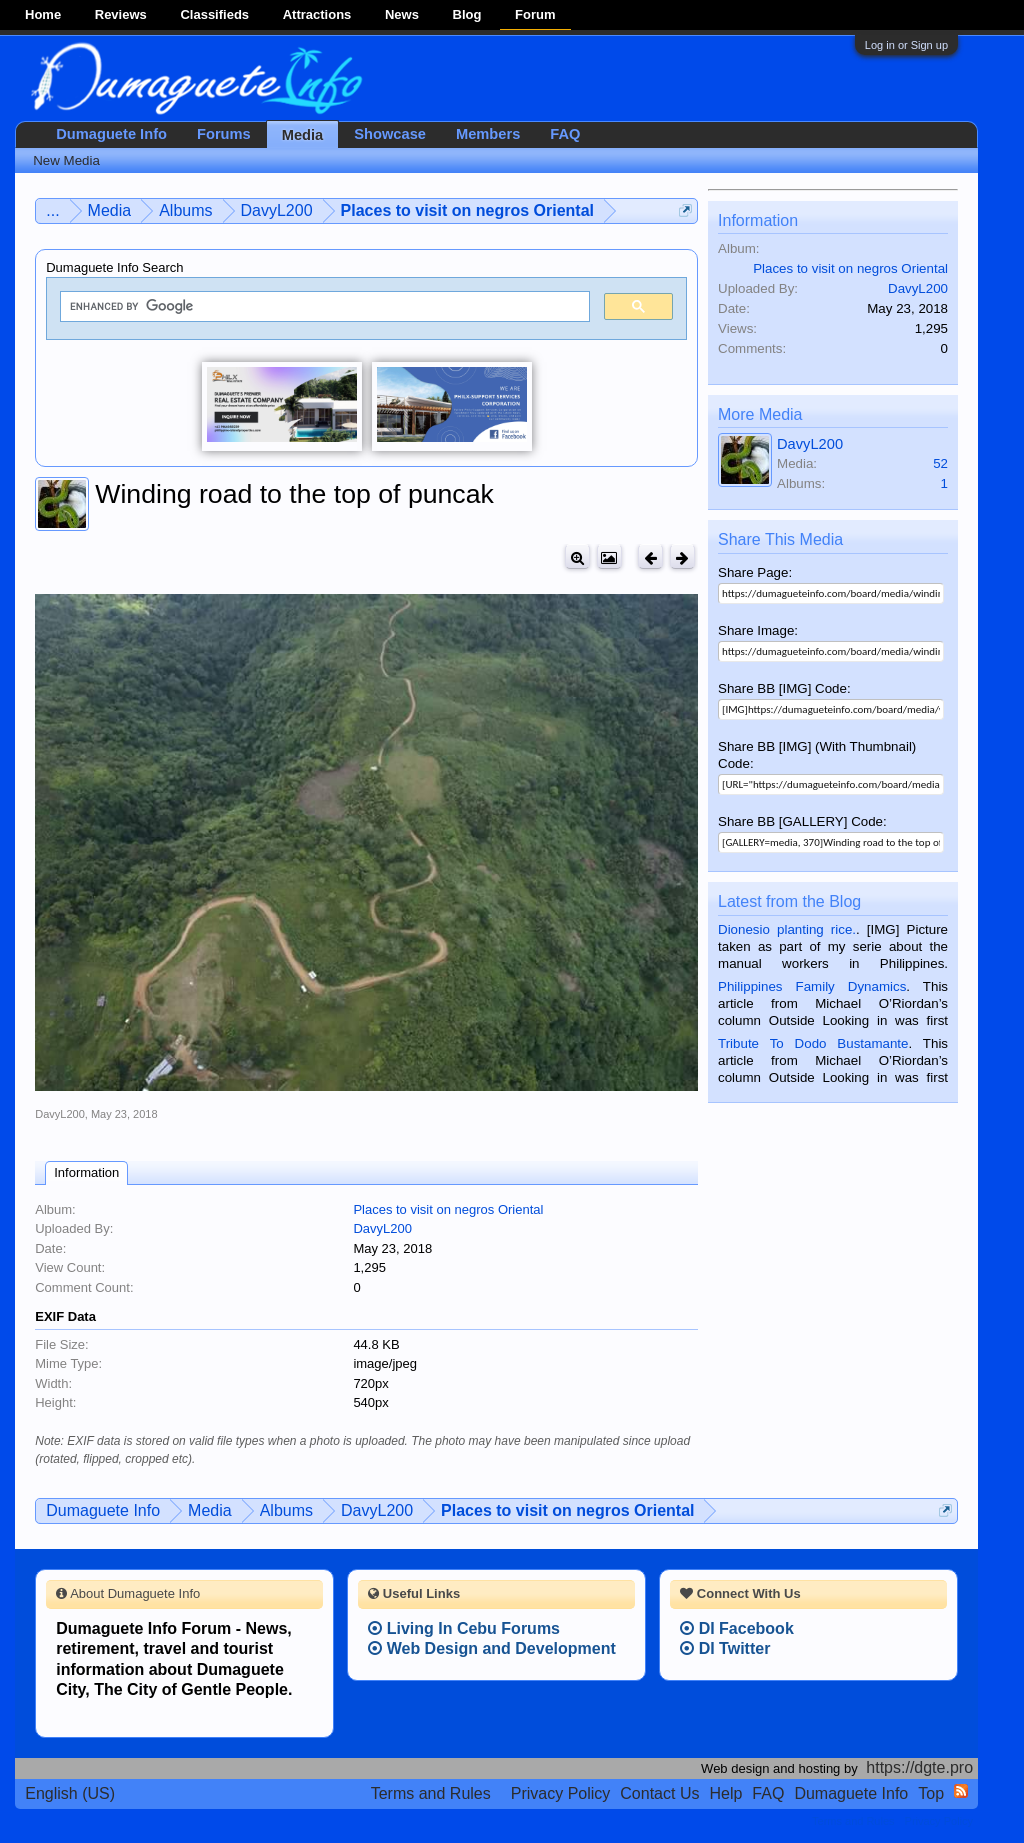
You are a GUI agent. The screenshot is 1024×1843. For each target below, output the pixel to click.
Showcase (390, 134)
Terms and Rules (431, 1793)
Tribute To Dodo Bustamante (813, 1043)
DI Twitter (725, 1648)
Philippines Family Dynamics (812, 986)
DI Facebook (737, 1628)
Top (931, 1793)
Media (303, 135)
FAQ (565, 134)
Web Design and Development (492, 1648)
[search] (323, 307)
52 (940, 463)
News (402, 14)
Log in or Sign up (906, 45)
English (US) (70, 1793)
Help (725, 1793)
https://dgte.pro (919, 1767)
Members (488, 134)
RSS (961, 1791)
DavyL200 (60, 1114)
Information (86, 1172)
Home (43, 14)
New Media (66, 160)
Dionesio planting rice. (787, 929)
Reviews (121, 14)
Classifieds (214, 14)
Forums (224, 134)
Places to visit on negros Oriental (448, 1209)
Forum (535, 14)
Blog (467, 14)
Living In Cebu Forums (464, 1628)
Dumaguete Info (111, 134)
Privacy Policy (561, 1793)
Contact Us (659, 1793)
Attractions (317, 14)
